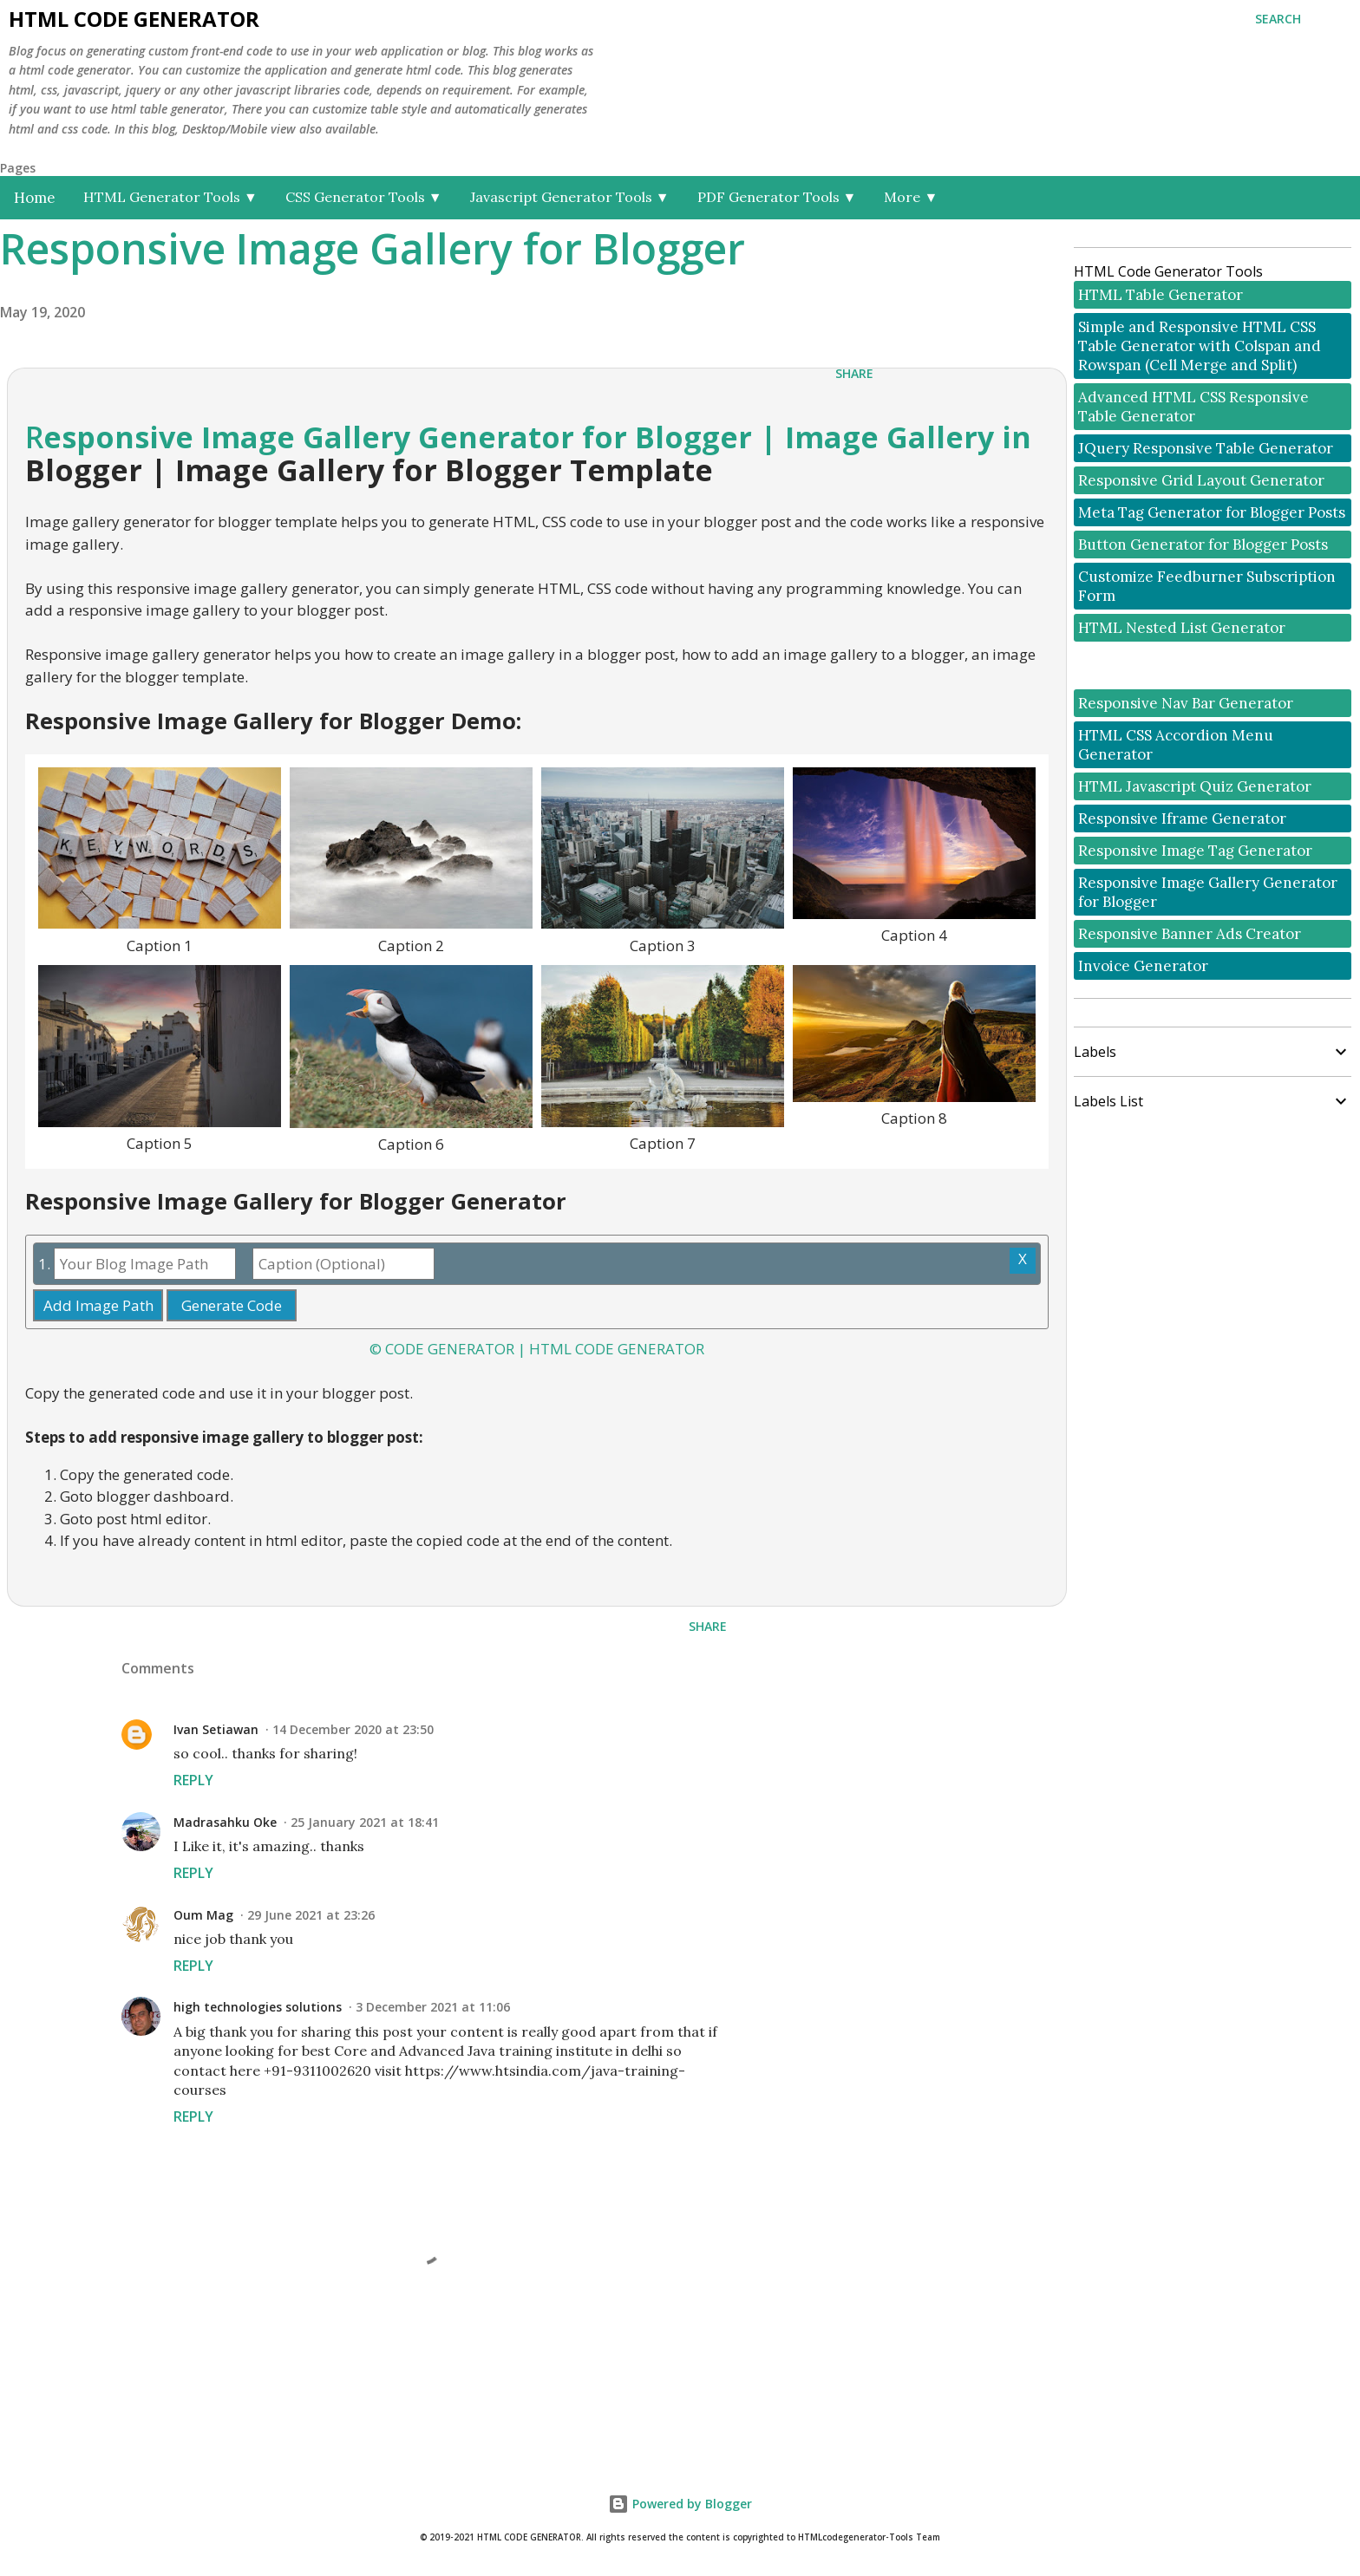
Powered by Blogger (680, 2503)
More (911, 196)
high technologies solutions (257, 2007)
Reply (193, 1780)
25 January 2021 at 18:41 (365, 1822)
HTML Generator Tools (170, 196)
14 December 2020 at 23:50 (353, 1729)
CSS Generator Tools (363, 196)
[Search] (1278, 19)
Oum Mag (203, 1915)
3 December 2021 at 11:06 (433, 2007)
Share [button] (854, 373)
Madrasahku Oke (225, 1822)
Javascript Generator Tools (570, 196)
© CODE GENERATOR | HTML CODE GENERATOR (536, 1349)
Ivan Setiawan (215, 1729)
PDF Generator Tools (777, 196)
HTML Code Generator (134, 18)
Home (35, 197)
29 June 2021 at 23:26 (311, 1915)
